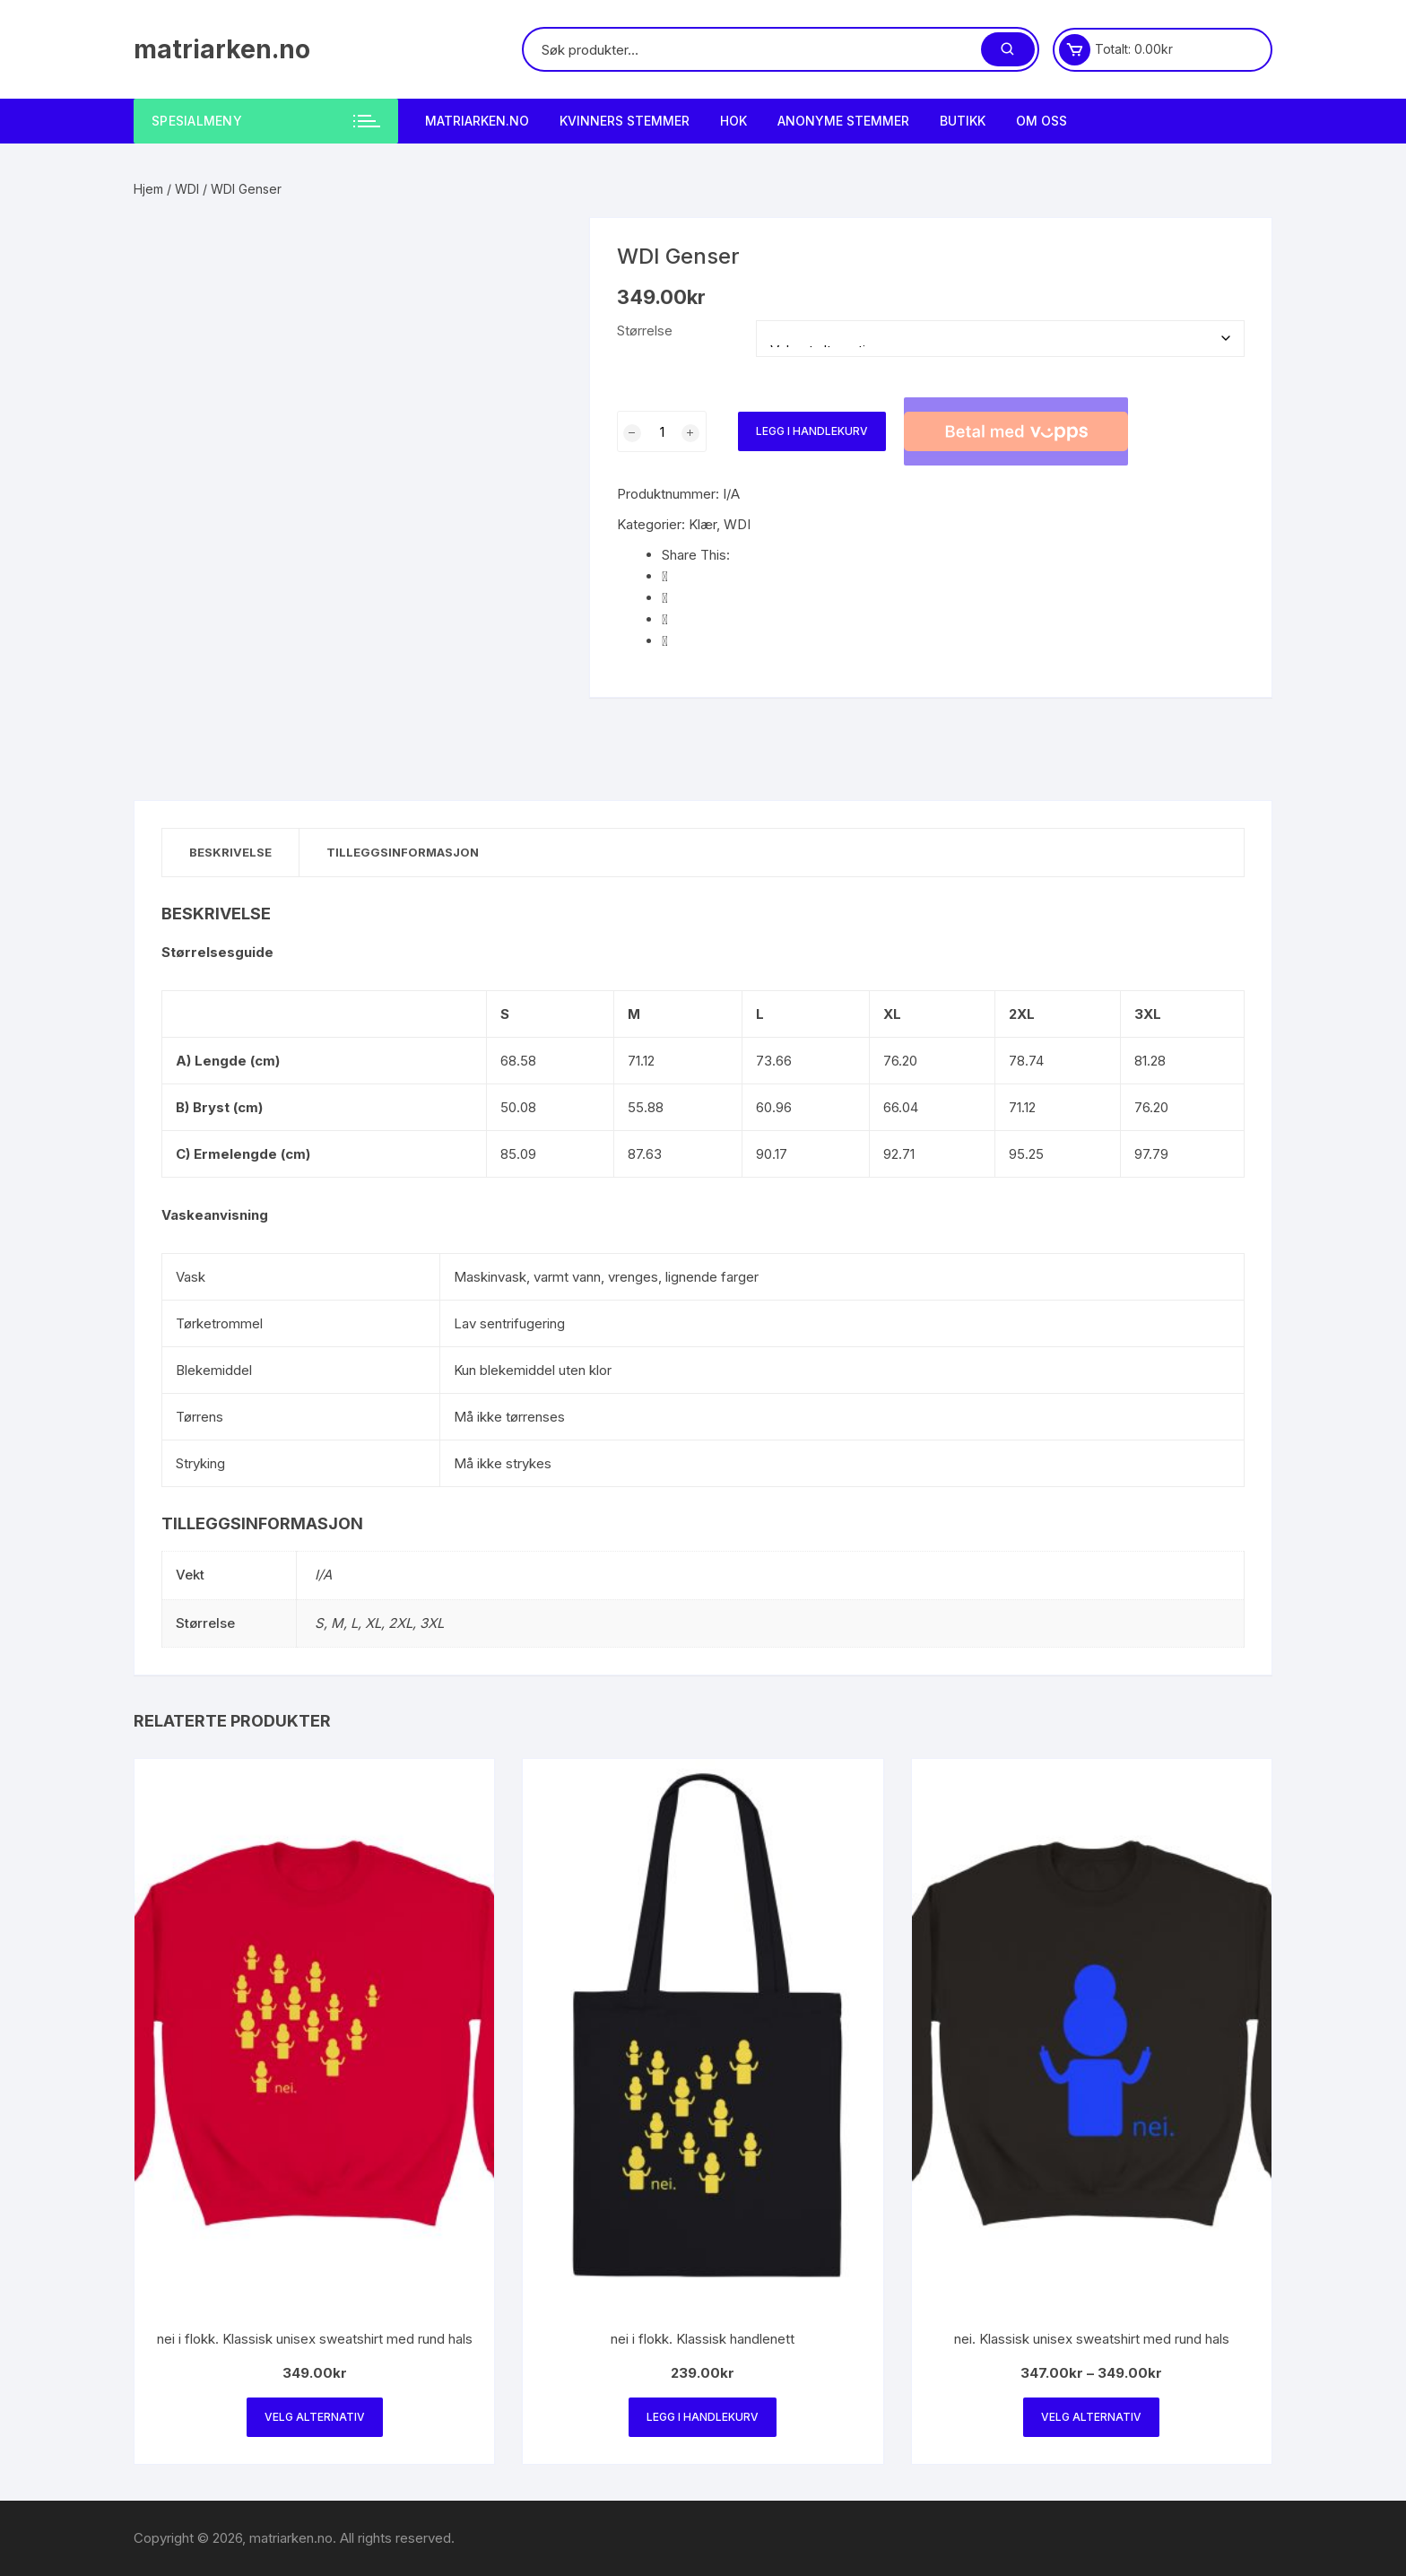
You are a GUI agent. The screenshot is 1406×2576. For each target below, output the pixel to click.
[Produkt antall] (662, 431)
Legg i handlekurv (812, 431)
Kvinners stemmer (625, 120)
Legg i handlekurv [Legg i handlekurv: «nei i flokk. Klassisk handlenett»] (703, 2417)
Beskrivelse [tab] (230, 852)
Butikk (962, 120)
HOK (733, 120)
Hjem (148, 188)
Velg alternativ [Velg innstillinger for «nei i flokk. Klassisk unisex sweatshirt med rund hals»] (315, 2417)
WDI (187, 188)
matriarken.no (222, 49)
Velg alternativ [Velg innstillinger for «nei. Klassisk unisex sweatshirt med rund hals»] (1091, 2417)
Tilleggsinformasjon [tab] (402, 852)
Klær (702, 524)
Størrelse (645, 330)
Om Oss (1041, 120)
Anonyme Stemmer (843, 120)
